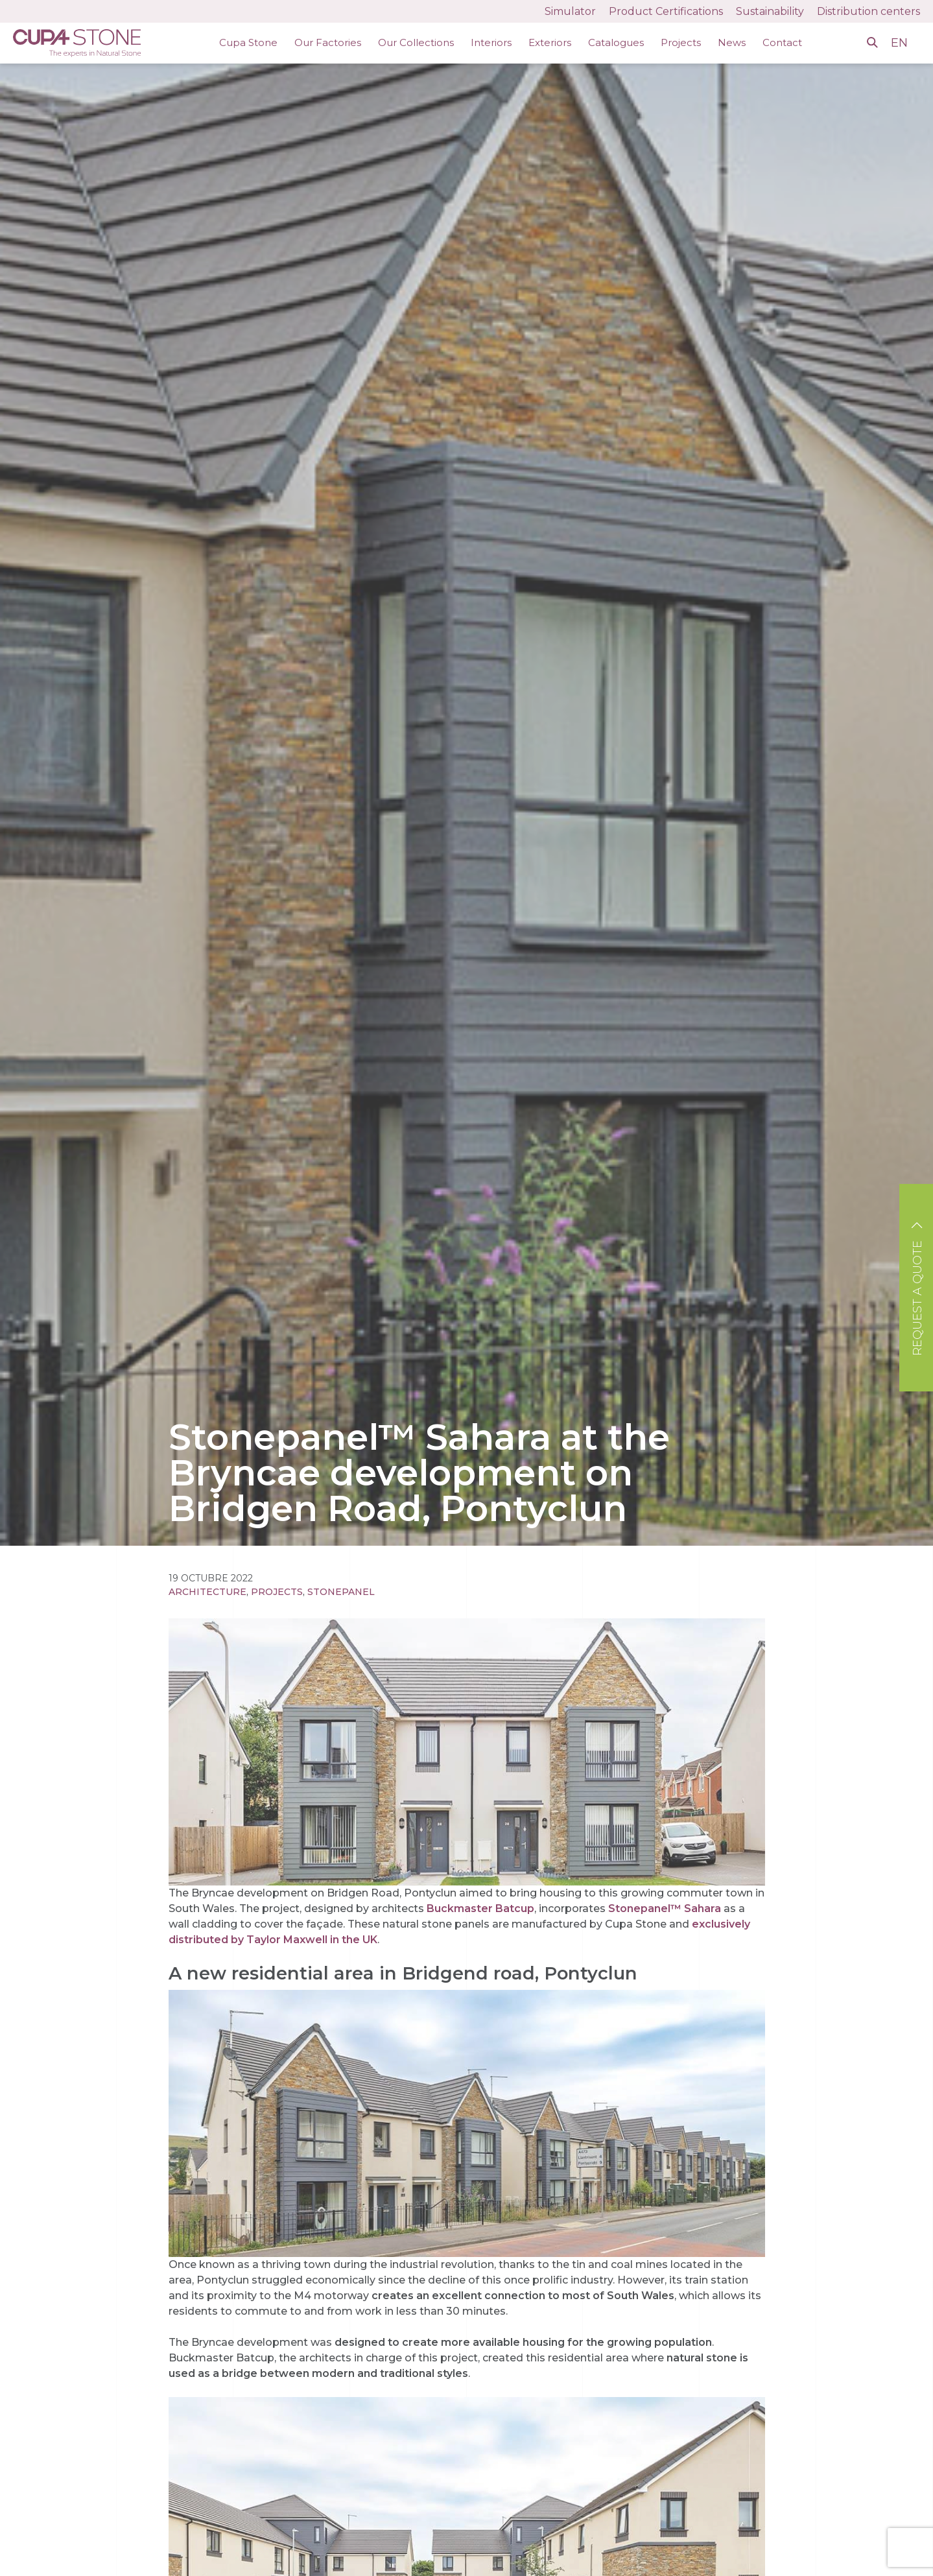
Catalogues (616, 42)
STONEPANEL (341, 1592)
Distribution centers (868, 11)
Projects (681, 42)
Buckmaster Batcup (480, 1908)
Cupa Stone (248, 42)
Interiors (491, 42)
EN (901, 43)
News (732, 42)
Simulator (570, 11)
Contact (782, 42)
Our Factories (327, 42)
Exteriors (549, 42)
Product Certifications (666, 11)
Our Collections (416, 42)
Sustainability (770, 11)
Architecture (207, 1592)
